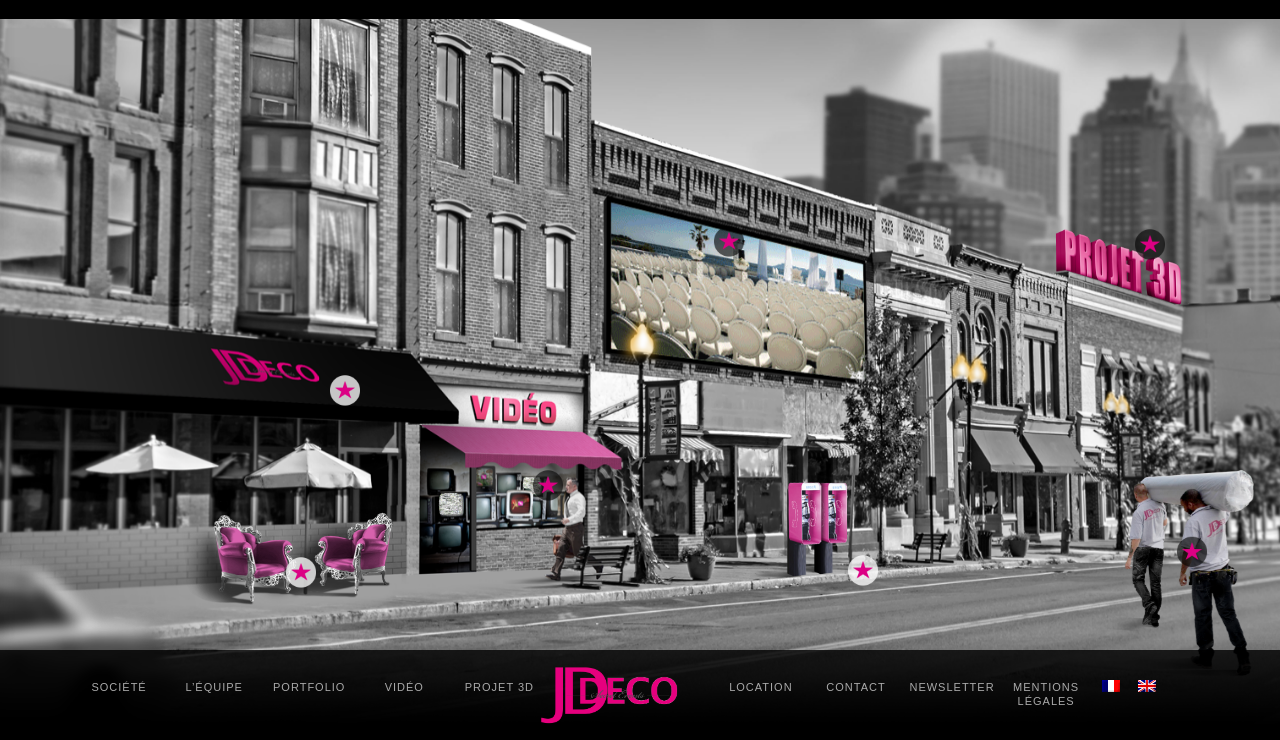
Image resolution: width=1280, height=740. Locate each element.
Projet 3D (499, 687)
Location (760, 687)
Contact (855, 687)
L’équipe (214, 687)
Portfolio (309, 687)
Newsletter (951, 687)
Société (118, 687)
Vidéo (404, 687)
